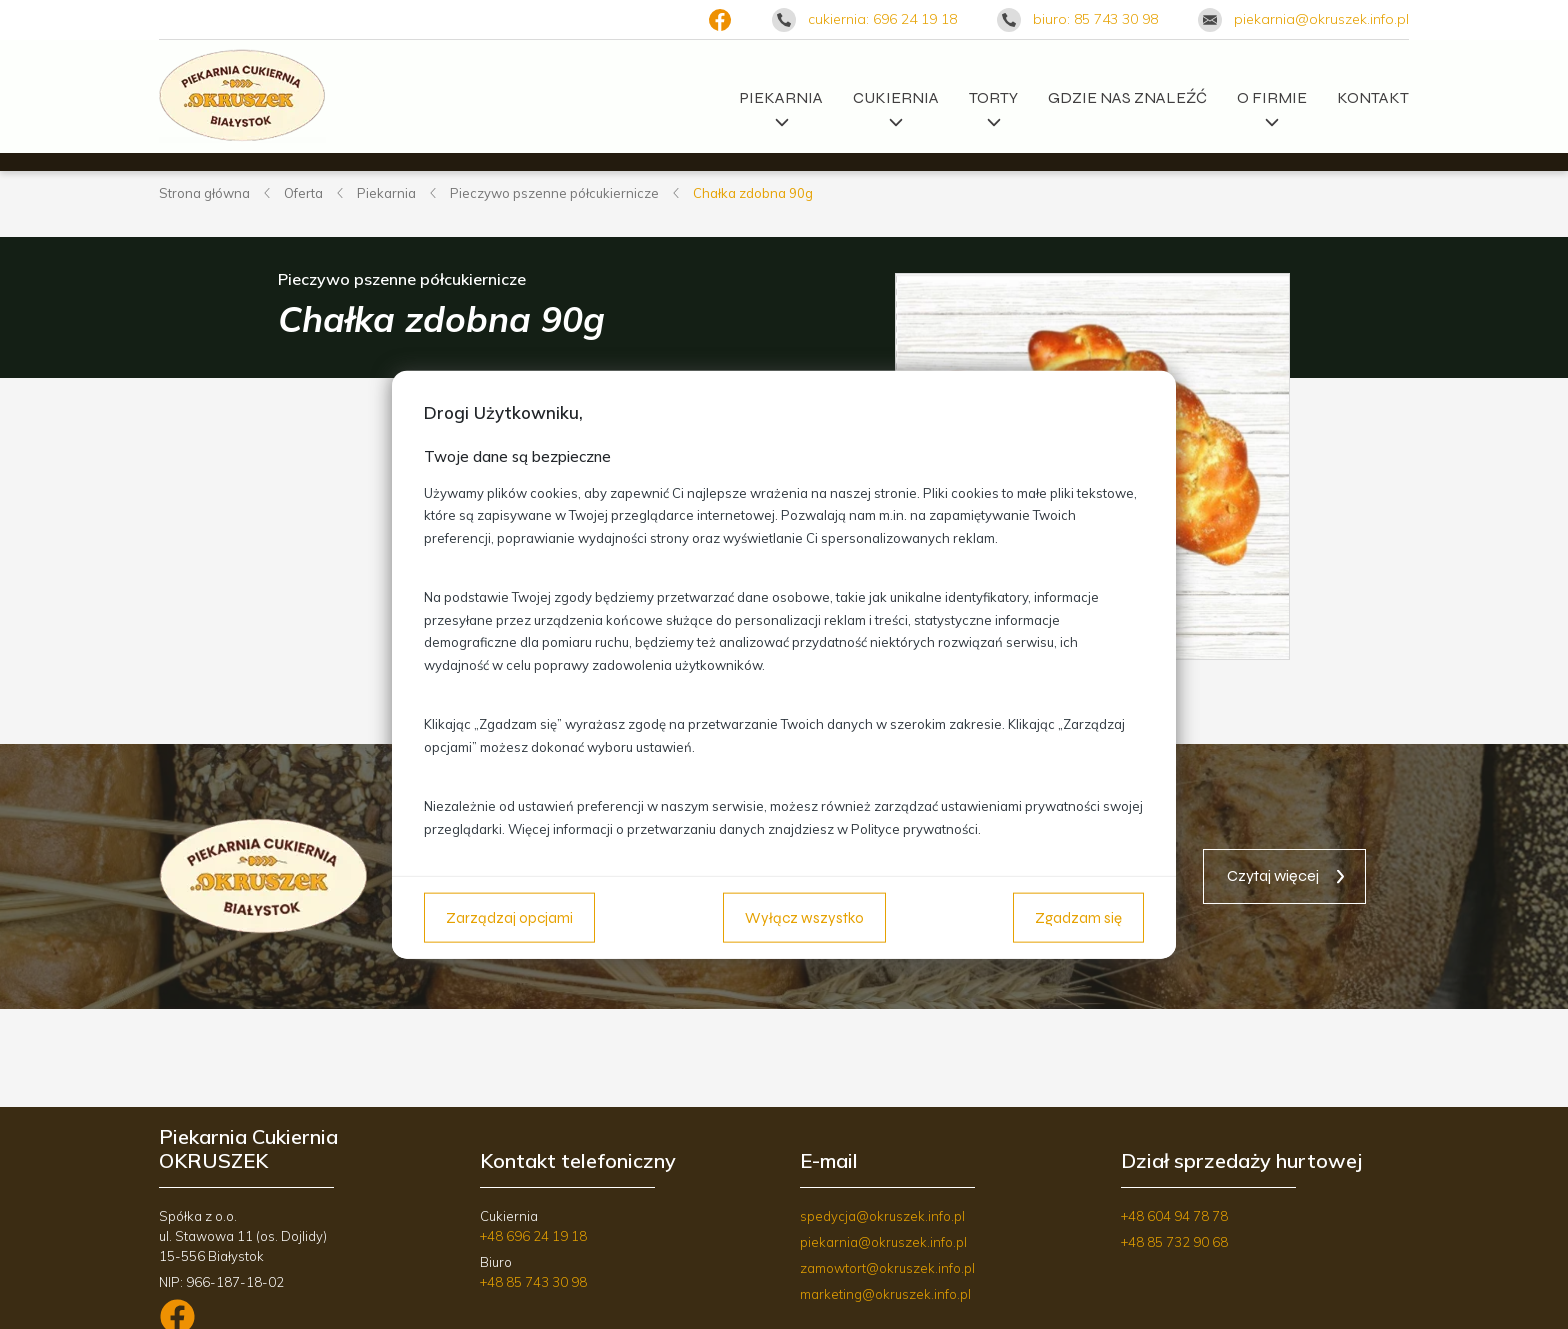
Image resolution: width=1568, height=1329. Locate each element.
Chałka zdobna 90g (753, 193)
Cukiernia (896, 102)
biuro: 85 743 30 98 (1095, 19)
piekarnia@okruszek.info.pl (1321, 19)
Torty (993, 102)
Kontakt (1373, 97)
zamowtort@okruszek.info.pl (887, 1268)
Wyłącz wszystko (804, 917)
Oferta (303, 193)
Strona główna (204, 193)
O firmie (1272, 102)
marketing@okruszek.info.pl (885, 1294)
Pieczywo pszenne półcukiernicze (554, 193)
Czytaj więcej (1273, 875)
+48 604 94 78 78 (1174, 1216)
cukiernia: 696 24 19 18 (882, 19)
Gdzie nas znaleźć (1127, 97)
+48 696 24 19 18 (533, 1236)
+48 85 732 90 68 (1174, 1242)
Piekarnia (781, 102)
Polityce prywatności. (916, 828)
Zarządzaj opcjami (509, 917)
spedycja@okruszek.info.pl (882, 1216)
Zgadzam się (1078, 917)
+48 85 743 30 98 (533, 1282)
